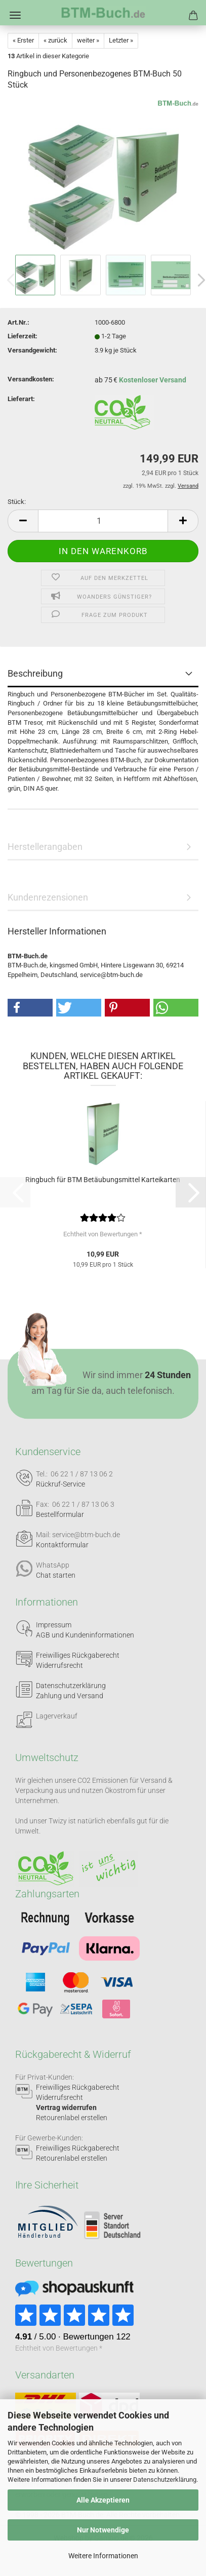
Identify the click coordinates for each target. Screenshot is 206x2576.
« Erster (23, 40)
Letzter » (121, 40)
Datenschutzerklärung (164, 2479)
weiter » (88, 40)
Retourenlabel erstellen (71, 2118)
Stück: (17, 501)
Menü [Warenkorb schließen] (15, 15)
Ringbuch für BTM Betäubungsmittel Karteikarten (102, 1180)
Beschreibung (35, 673)
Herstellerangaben (45, 846)
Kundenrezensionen (48, 897)
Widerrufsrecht (59, 1665)
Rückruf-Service (60, 1484)
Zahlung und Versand (69, 1696)
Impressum (53, 1625)
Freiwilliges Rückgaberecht (77, 1655)
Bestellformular (60, 1514)
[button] (23, 521)
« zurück (55, 40)
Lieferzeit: (22, 336)
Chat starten (55, 1575)
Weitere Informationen (103, 2556)
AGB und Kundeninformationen (85, 1635)
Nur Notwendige (103, 2530)
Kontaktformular (62, 1545)
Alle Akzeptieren (103, 2500)
